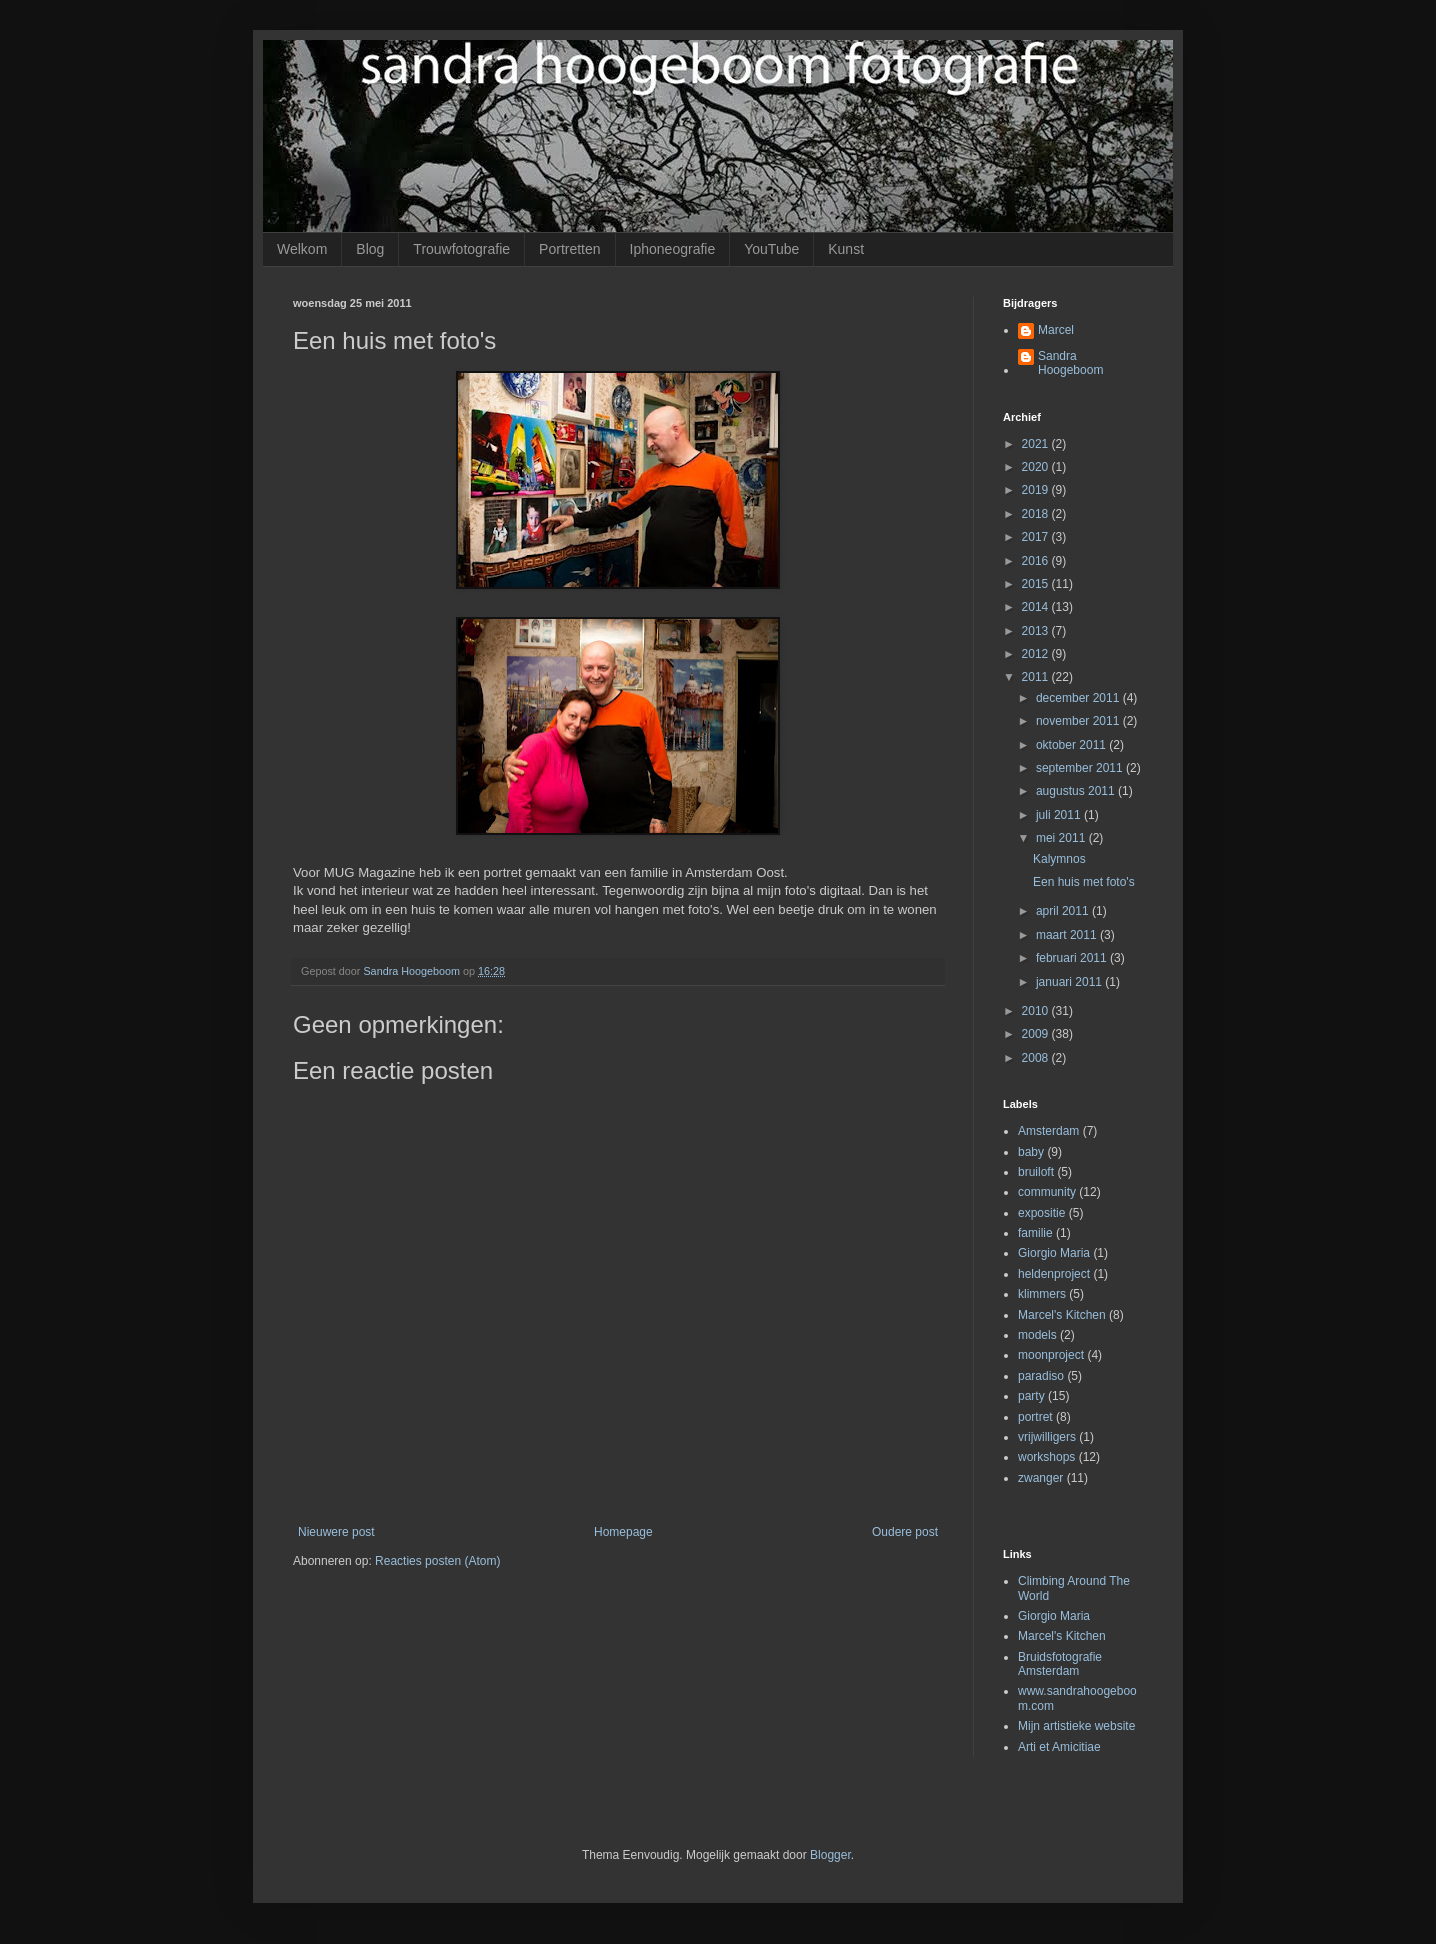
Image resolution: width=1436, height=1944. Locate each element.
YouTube (771, 249)
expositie (1041, 1213)
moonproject (1051, 1355)
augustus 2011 (1077, 791)
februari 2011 (1073, 958)
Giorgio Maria (1054, 1253)
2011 (1037, 677)
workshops (1046, 1457)
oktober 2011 (1072, 745)
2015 (1037, 584)
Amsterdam (1048, 1131)
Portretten (569, 249)
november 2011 (1079, 721)
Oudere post (905, 1532)
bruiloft (1036, 1172)
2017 (1037, 537)
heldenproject (1054, 1274)
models (1037, 1335)
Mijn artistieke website (1076, 1726)
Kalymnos (1059, 859)
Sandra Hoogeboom (1070, 363)
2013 (1037, 631)
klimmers (1042, 1294)
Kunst (846, 249)
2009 (1037, 1034)
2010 (1037, 1011)
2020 (1037, 467)
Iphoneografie (673, 249)
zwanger (1040, 1478)
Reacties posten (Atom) (437, 1561)
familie (1035, 1233)
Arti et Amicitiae (1059, 1747)
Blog (370, 249)
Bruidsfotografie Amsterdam (1060, 1664)
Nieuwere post (336, 1532)
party (1031, 1396)
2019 (1037, 490)
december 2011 (1079, 698)
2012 (1037, 654)
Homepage (623, 1532)
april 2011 (1064, 911)
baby (1031, 1152)
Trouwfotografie (461, 249)
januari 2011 (1070, 982)
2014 (1037, 607)
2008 (1037, 1058)
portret (1035, 1417)
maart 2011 (1068, 935)
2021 (1037, 444)
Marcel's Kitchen (1062, 1315)
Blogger (830, 1855)
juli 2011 (1060, 815)
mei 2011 (1062, 838)
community (1047, 1192)
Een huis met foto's (1084, 882)
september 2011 (1081, 768)
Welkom (302, 249)
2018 (1037, 514)
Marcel (1056, 330)
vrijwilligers (1047, 1437)
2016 (1037, 561)
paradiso (1041, 1376)
